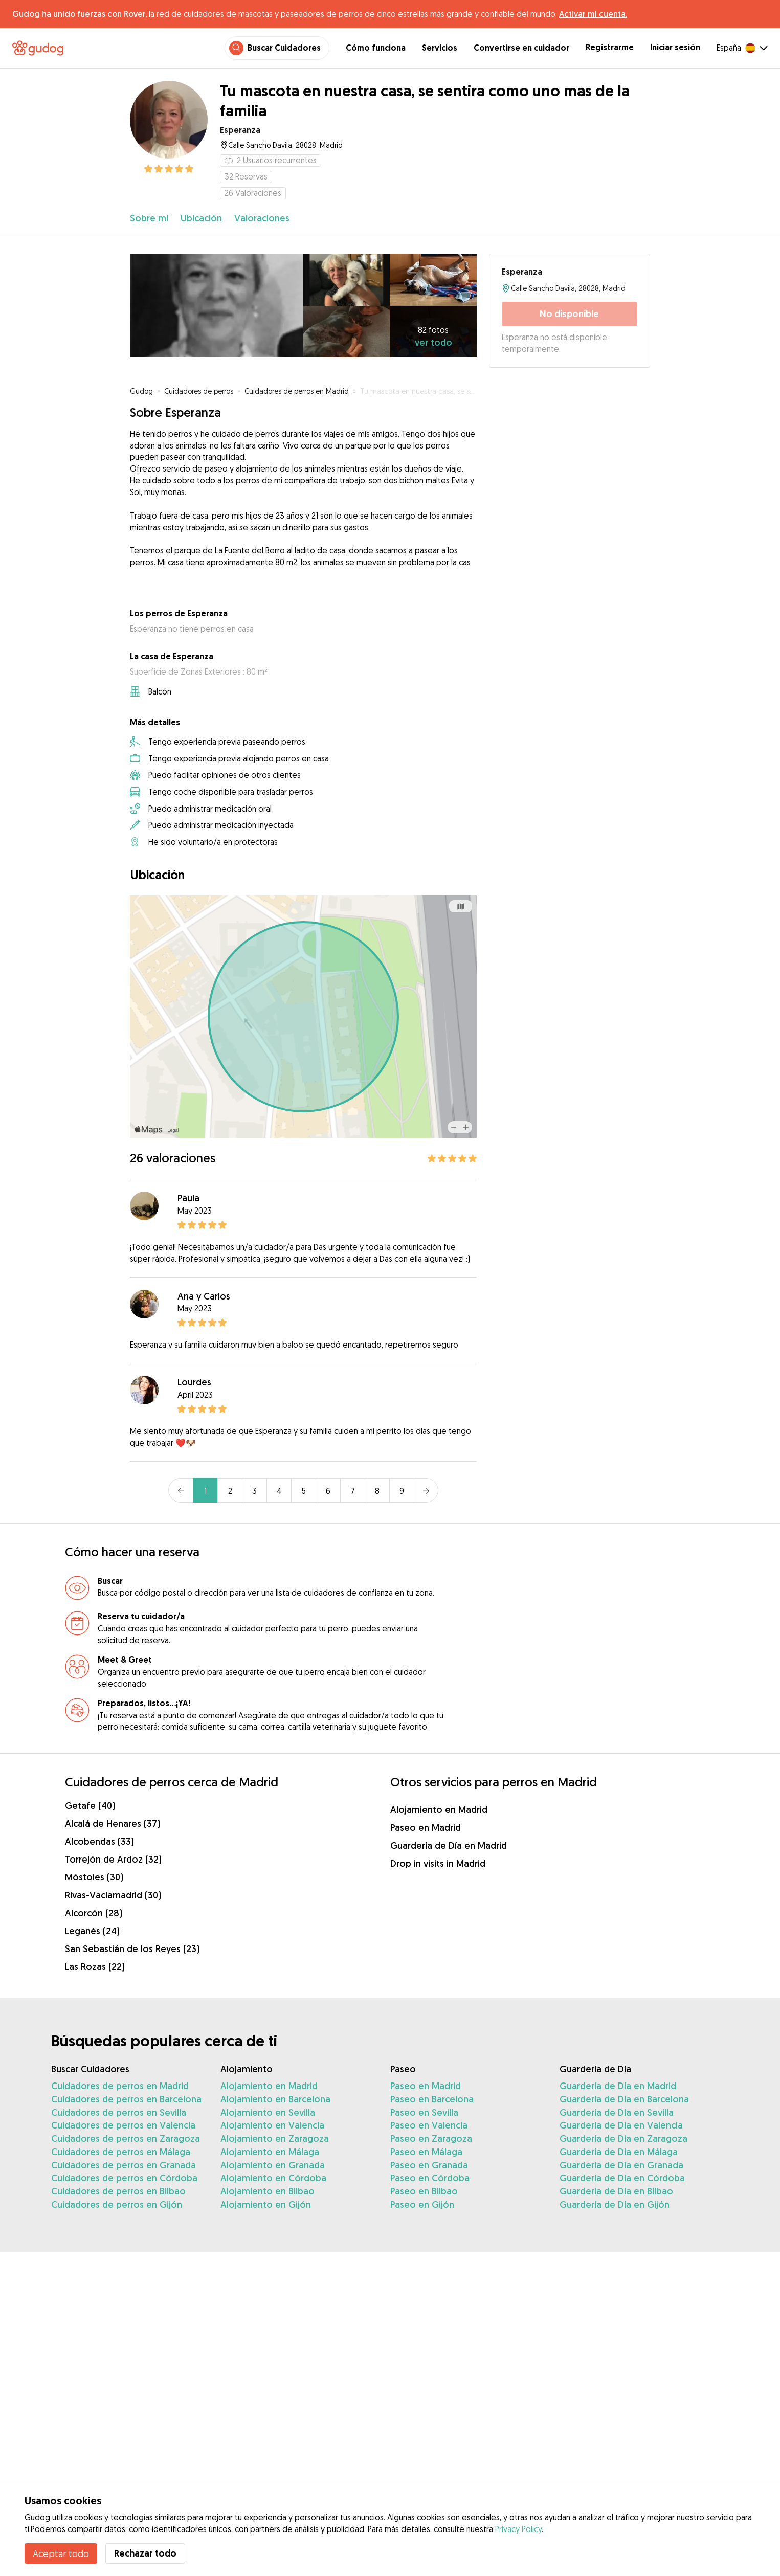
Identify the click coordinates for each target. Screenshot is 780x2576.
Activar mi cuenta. (593, 14)
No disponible (569, 314)
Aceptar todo (61, 2553)
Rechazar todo (145, 2553)
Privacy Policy (518, 2529)
